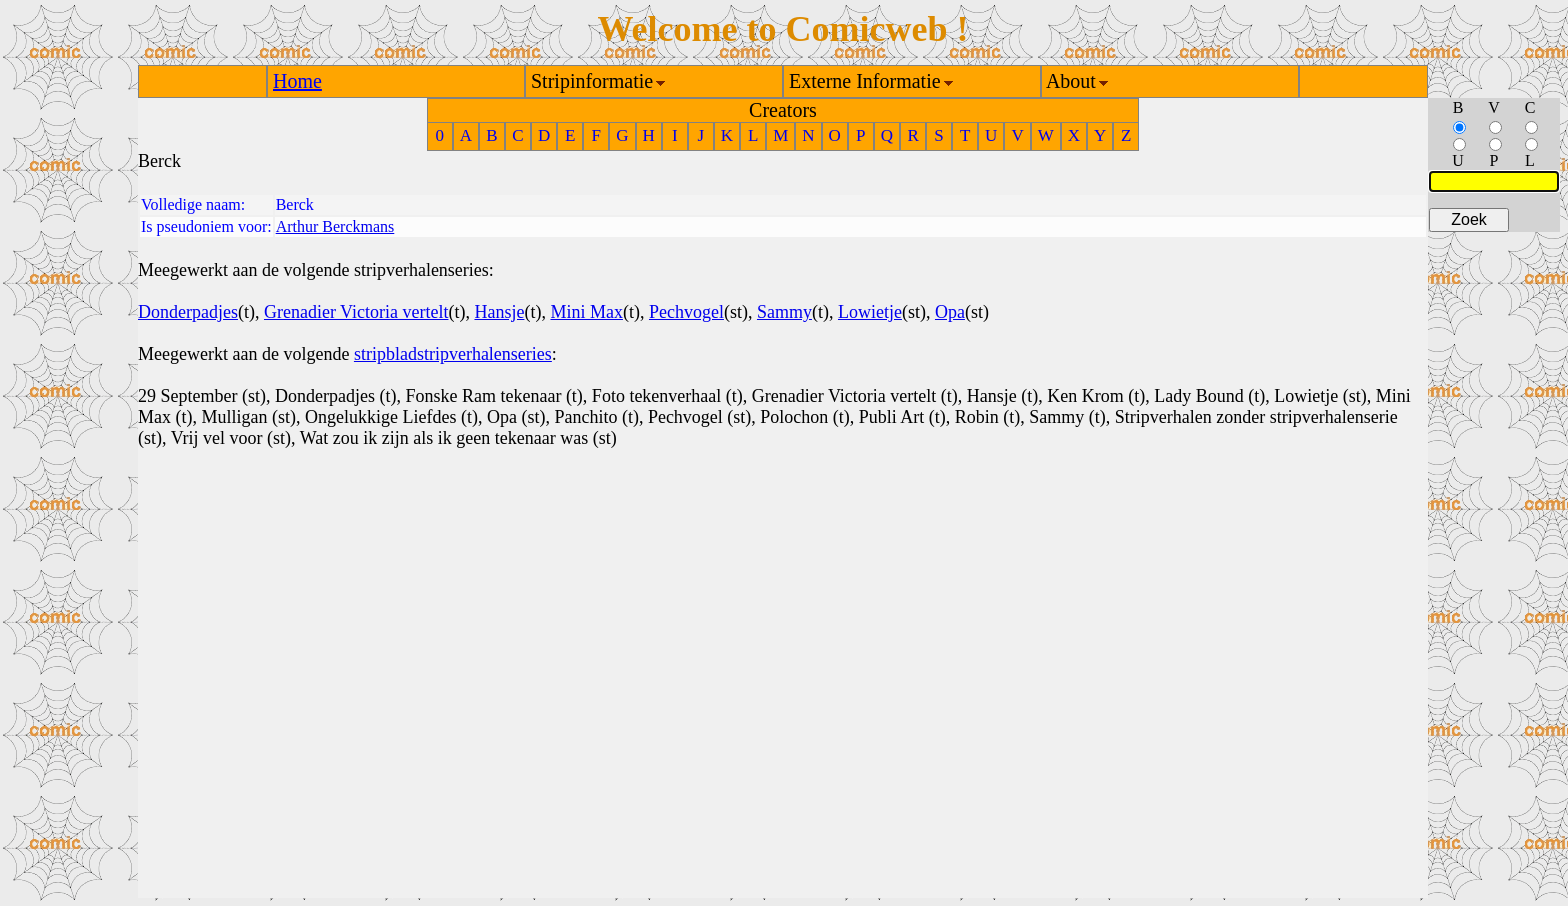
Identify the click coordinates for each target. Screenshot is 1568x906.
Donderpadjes (188, 312)
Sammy (784, 312)
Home (297, 81)
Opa (950, 312)
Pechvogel (686, 312)
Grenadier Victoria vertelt (356, 312)
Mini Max (586, 312)
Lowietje (870, 312)
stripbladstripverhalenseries (453, 354)
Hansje (499, 312)
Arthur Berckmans (335, 226)
